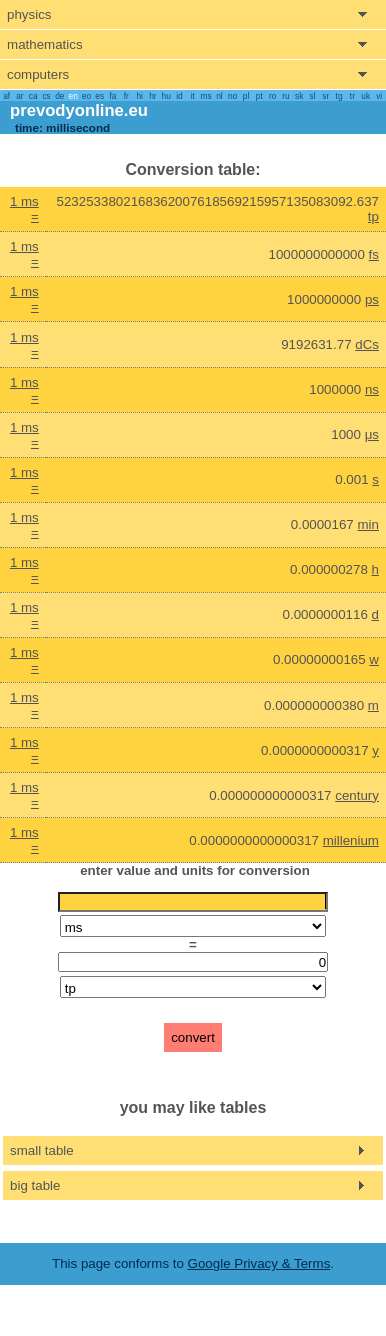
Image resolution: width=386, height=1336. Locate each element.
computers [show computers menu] (38, 74)
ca (33, 96)
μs (372, 434)
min (367, 524)
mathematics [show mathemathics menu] (45, 44)
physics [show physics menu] (29, 14)
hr (152, 96)
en (73, 96)
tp (373, 216)
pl (246, 96)
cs (46, 96)
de (59, 96)
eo (86, 96)
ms (206, 96)
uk (365, 96)
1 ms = (24, 209)
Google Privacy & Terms (259, 1263)
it (193, 96)
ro (272, 96)
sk (299, 96)
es (99, 96)
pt (259, 96)
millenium (351, 840)
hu (166, 96)
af (6, 96)
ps (372, 299)
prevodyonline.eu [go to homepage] (79, 110)
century (357, 795)
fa (113, 96)
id (179, 96)
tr (352, 96)
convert (193, 1037)
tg (339, 96)
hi (139, 96)
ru (285, 96)
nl (219, 96)
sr (325, 96)
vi (379, 96)
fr (126, 96)
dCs (367, 344)
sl (312, 96)
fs (374, 254)
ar (19, 96)
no (232, 96)
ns (372, 389)
